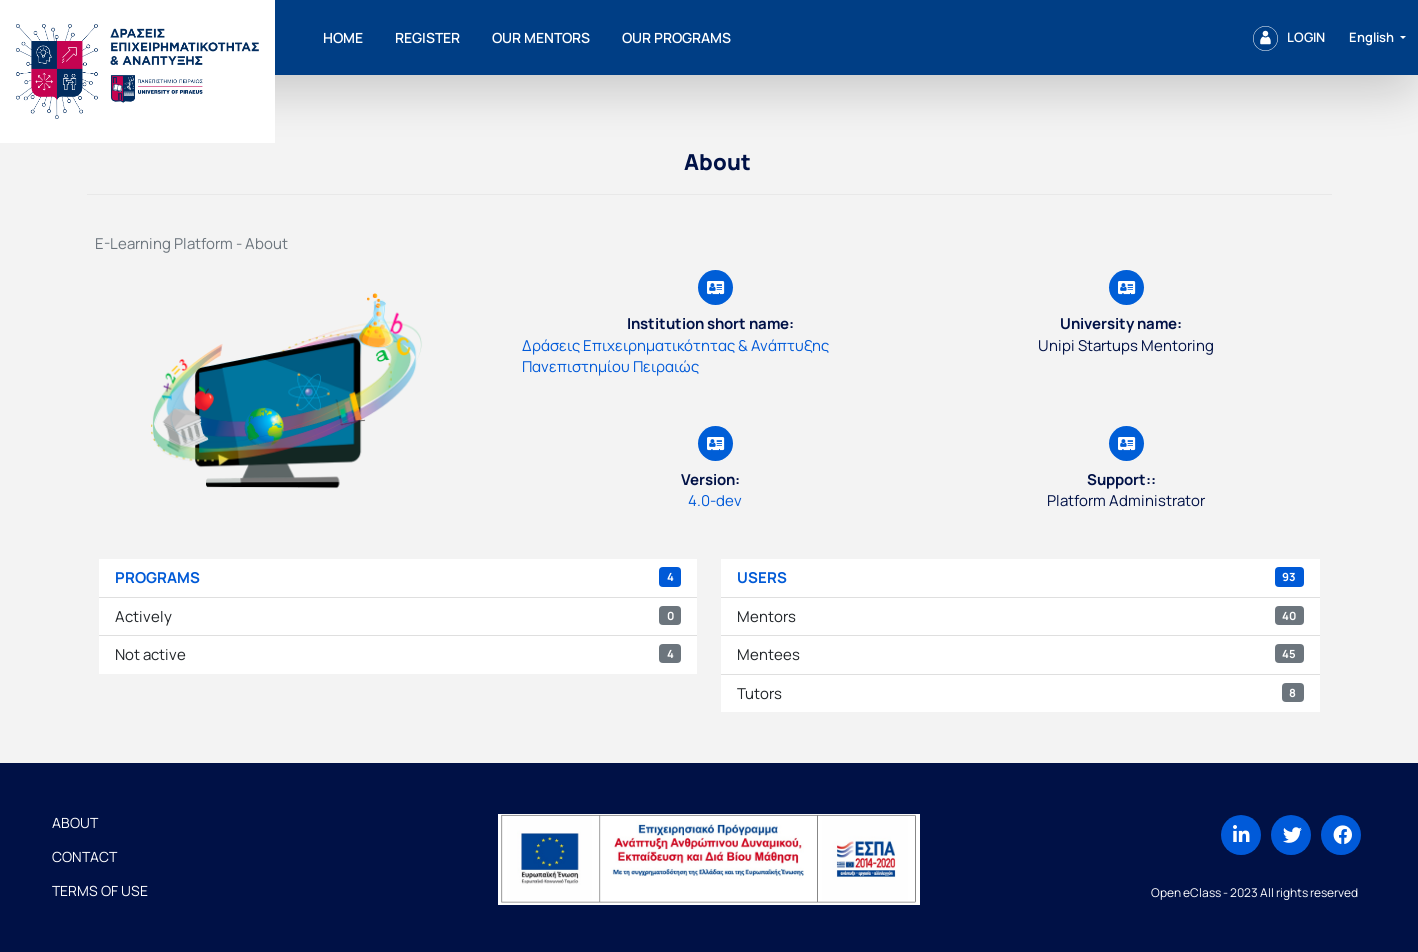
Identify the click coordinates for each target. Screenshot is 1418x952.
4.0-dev (715, 500)
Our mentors (541, 37)
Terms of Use (100, 890)
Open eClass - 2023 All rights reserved (1254, 892)
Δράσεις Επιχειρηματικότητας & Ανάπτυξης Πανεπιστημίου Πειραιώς (675, 356)
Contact (84, 856)
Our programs (676, 37)
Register (427, 37)
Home (343, 37)
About (75, 822)
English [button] (1373, 37)
